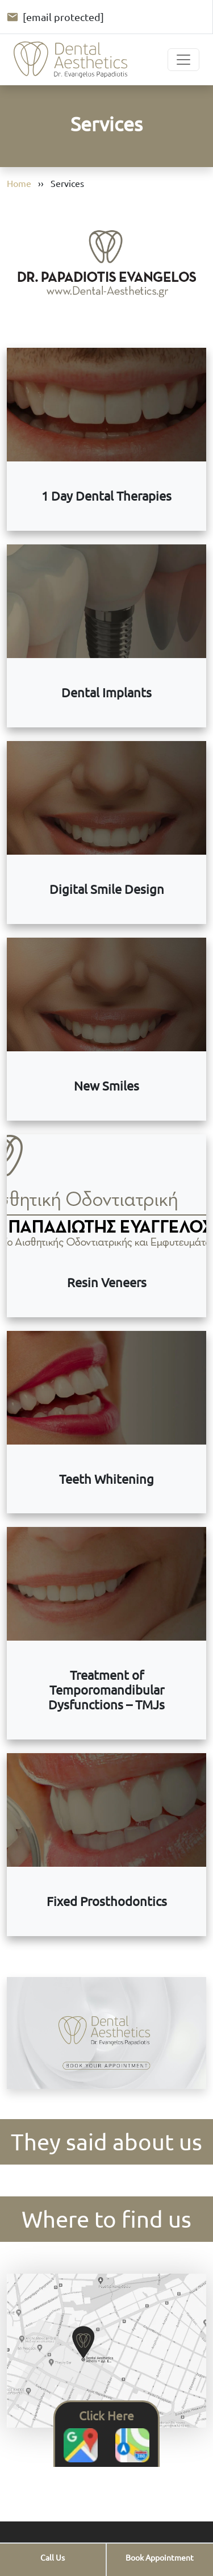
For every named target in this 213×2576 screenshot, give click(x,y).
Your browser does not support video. (106, 2033)
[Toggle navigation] (183, 59)
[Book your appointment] (160, 2557)
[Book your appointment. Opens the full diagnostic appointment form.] (106, 2034)
